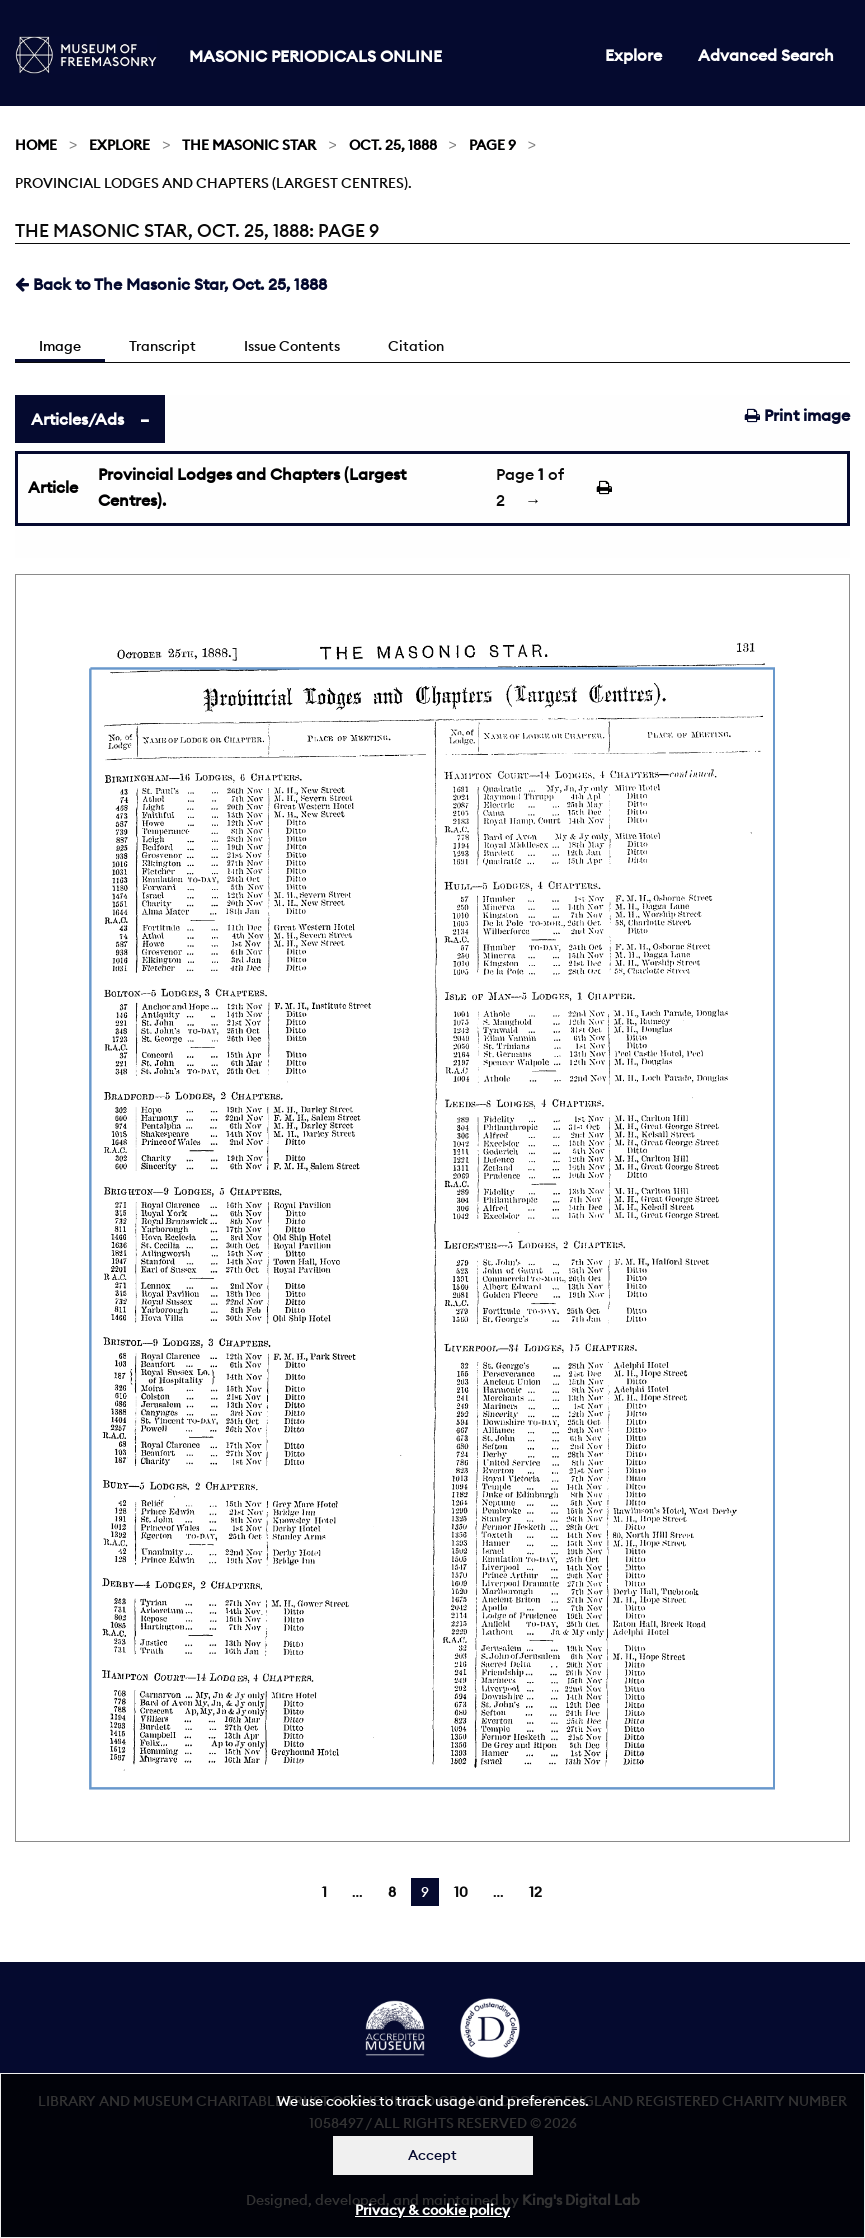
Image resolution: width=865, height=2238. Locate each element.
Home (36, 145)
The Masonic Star (249, 145)
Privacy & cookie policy (432, 2210)
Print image (797, 415)
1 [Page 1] (324, 1892)
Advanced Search (766, 55)
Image (60, 346)
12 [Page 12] (535, 1892)
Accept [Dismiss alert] (432, 2155)
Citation (416, 346)
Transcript (162, 346)
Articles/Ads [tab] (77, 419)
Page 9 (492, 145)
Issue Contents (292, 346)
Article (53, 487)
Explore (633, 55)
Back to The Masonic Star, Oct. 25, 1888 (171, 284)
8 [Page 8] (392, 1892)
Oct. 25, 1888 (393, 145)
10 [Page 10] (461, 1892)
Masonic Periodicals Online (315, 56)
